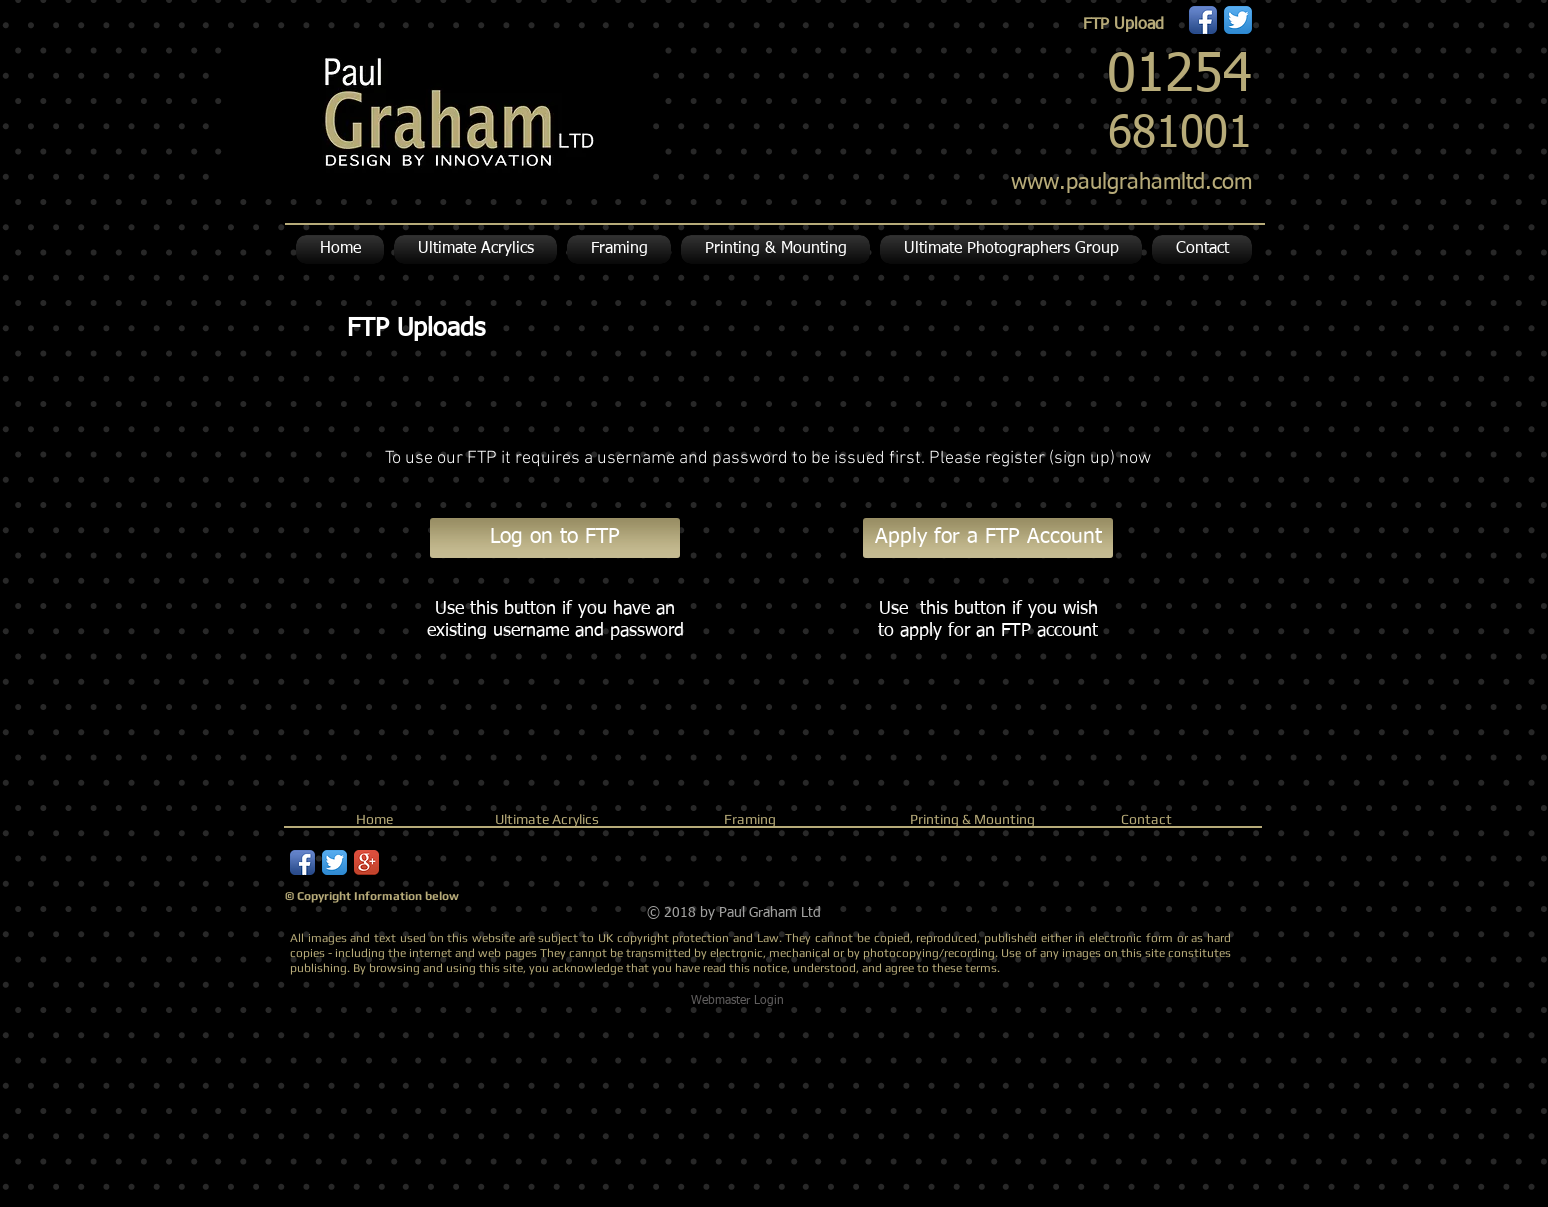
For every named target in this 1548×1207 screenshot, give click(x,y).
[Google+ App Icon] (366, 862)
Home (374, 819)
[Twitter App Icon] (1238, 20)
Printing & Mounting (972, 819)
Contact (1146, 819)
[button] (775, 249)
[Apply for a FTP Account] (988, 538)
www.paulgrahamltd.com (1131, 183)
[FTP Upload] (1123, 25)
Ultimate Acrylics (547, 819)
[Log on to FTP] (555, 538)
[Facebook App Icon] (1203, 20)
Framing (750, 819)
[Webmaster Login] (737, 1001)
